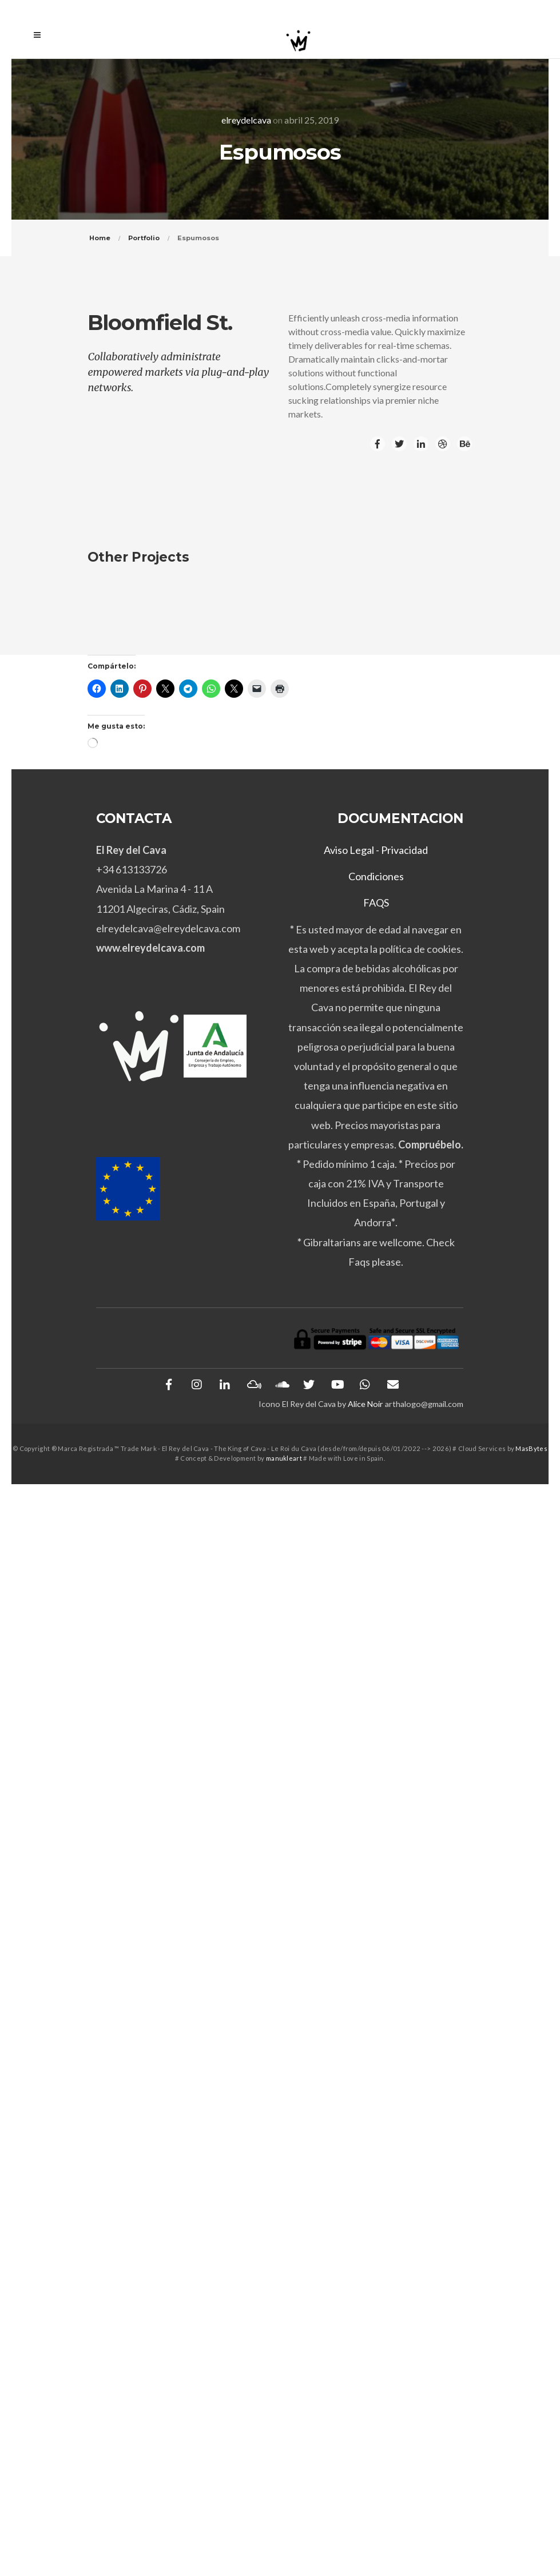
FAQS (376, 902)
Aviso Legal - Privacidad (376, 850)
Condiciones (376, 876)
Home (99, 238)
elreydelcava (246, 119)
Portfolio (144, 238)
